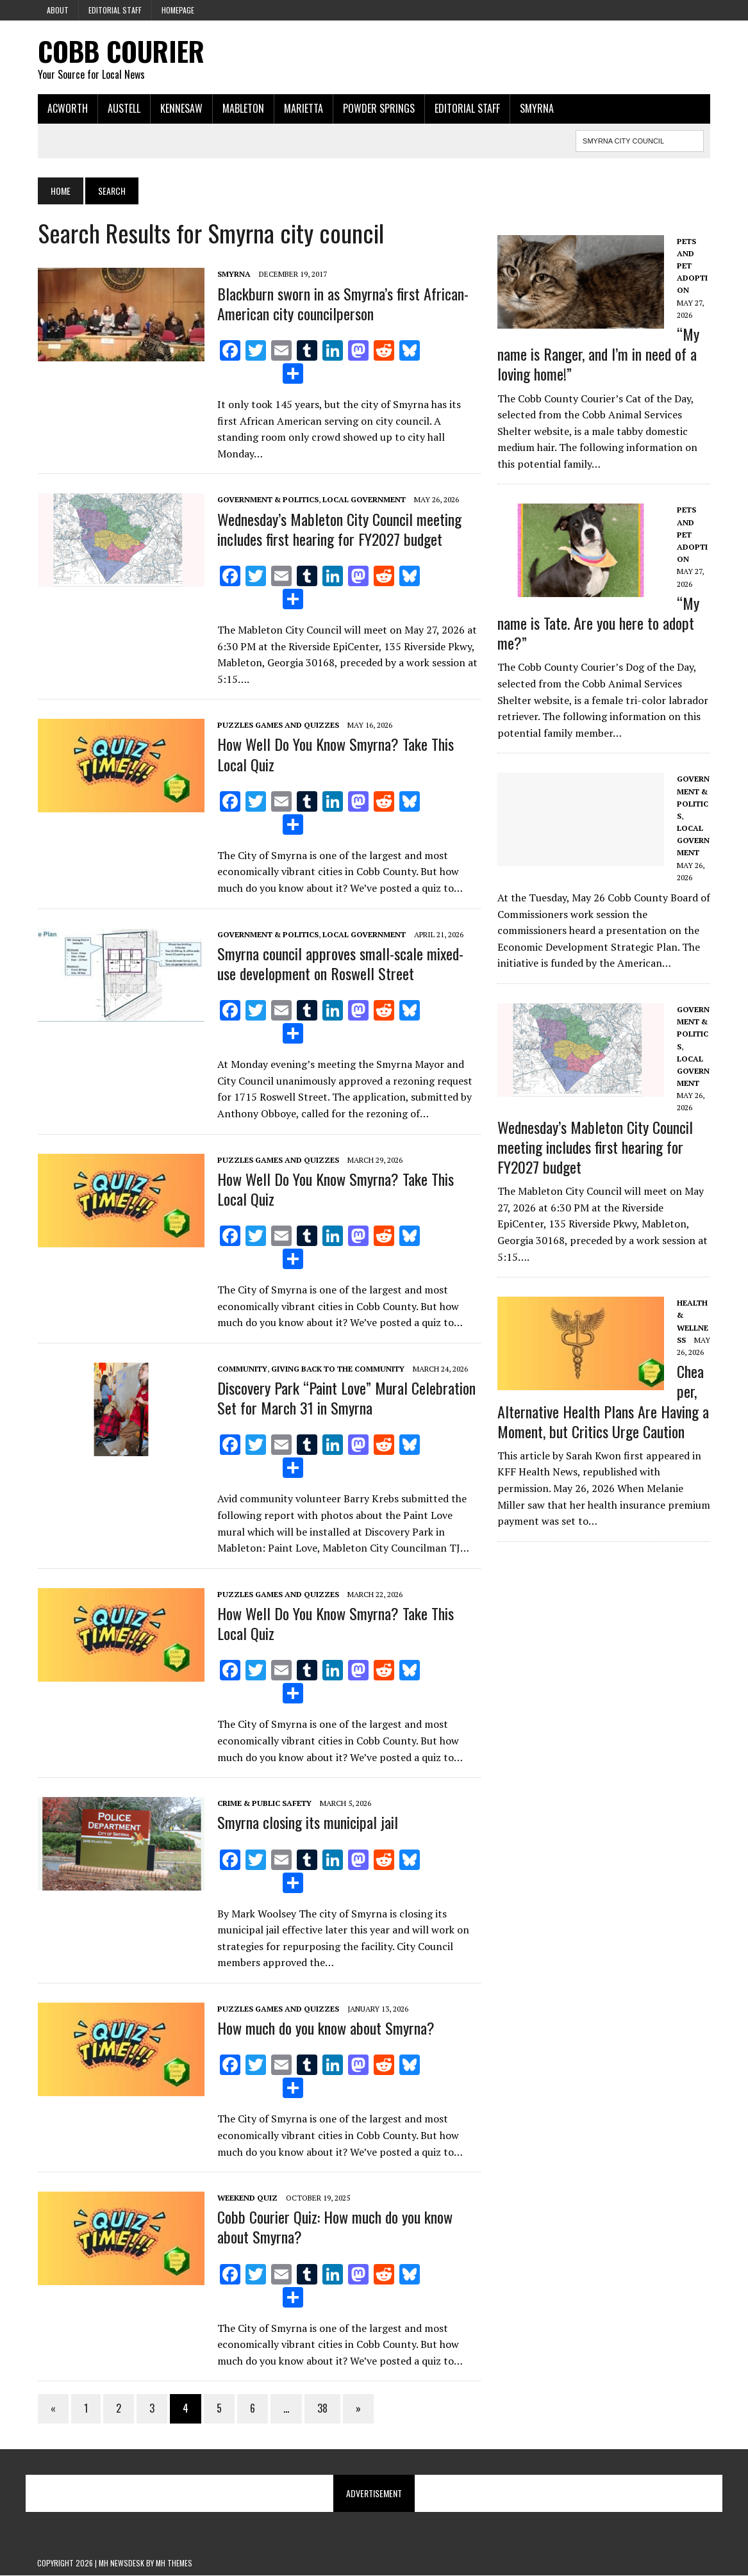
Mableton (242, 108)
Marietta (302, 108)
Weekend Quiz (247, 2198)
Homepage (178, 9)
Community (242, 1369)
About (58, 9)
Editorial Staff (115, 9)
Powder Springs (378, 108)
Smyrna (536, 108)
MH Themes (174, 2563)
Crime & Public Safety (264, 1804)
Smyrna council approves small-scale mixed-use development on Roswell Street (340, 963)
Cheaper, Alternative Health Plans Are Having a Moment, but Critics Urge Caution (603, 1401)
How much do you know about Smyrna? (325, 2027)
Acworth (67, 108)
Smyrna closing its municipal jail (307, 1822)
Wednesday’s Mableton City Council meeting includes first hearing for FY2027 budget (339, 528)
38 (322, 2408)
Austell (123, 108)
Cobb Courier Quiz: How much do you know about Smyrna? (334, 2227)
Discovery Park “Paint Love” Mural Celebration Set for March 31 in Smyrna (346, 1397)
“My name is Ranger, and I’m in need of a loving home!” (598, 353)
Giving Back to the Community (337, 1369)
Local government (363, 500)
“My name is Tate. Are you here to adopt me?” (598, 622)
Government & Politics (267, 500)
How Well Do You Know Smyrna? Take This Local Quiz (335, 754)
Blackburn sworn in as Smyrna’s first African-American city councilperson (342, 303)
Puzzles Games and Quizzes (277, 725)
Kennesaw (181, 108)
